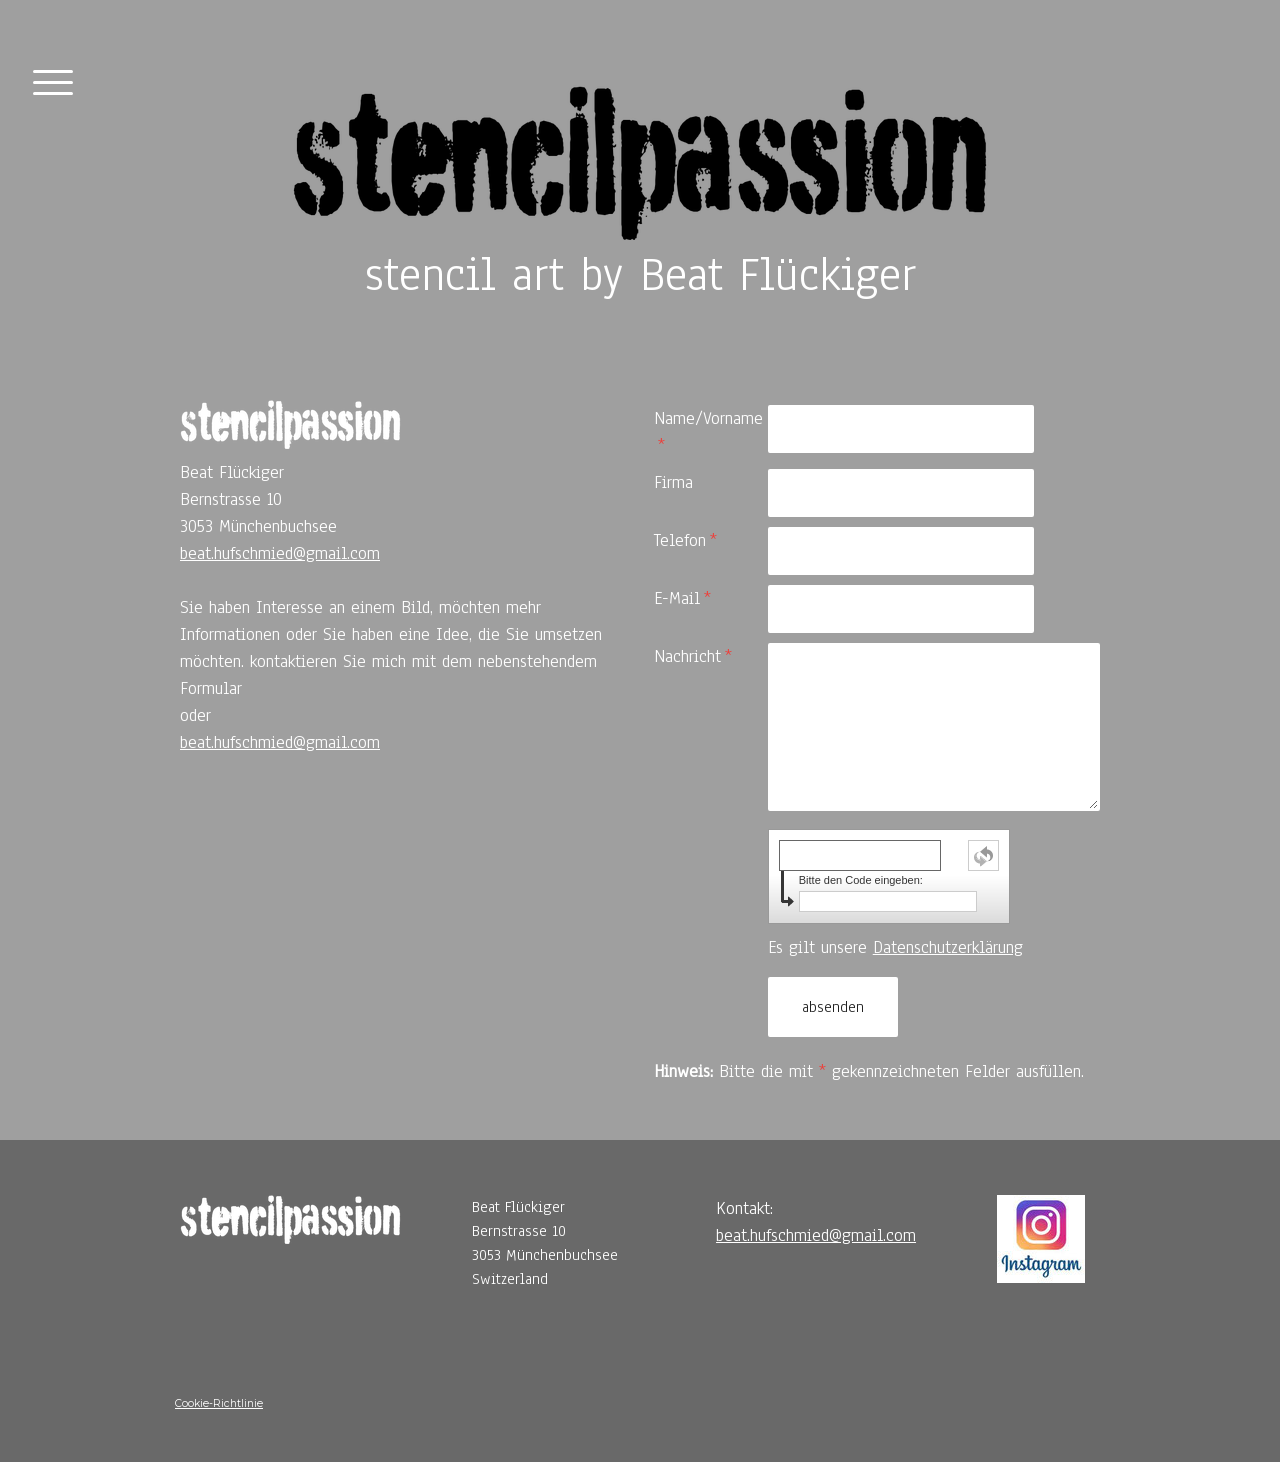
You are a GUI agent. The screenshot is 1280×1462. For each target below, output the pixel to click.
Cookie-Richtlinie (219, 1403)
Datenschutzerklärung (948, 947)
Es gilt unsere (895, 947)
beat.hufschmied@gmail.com (280, 553)
